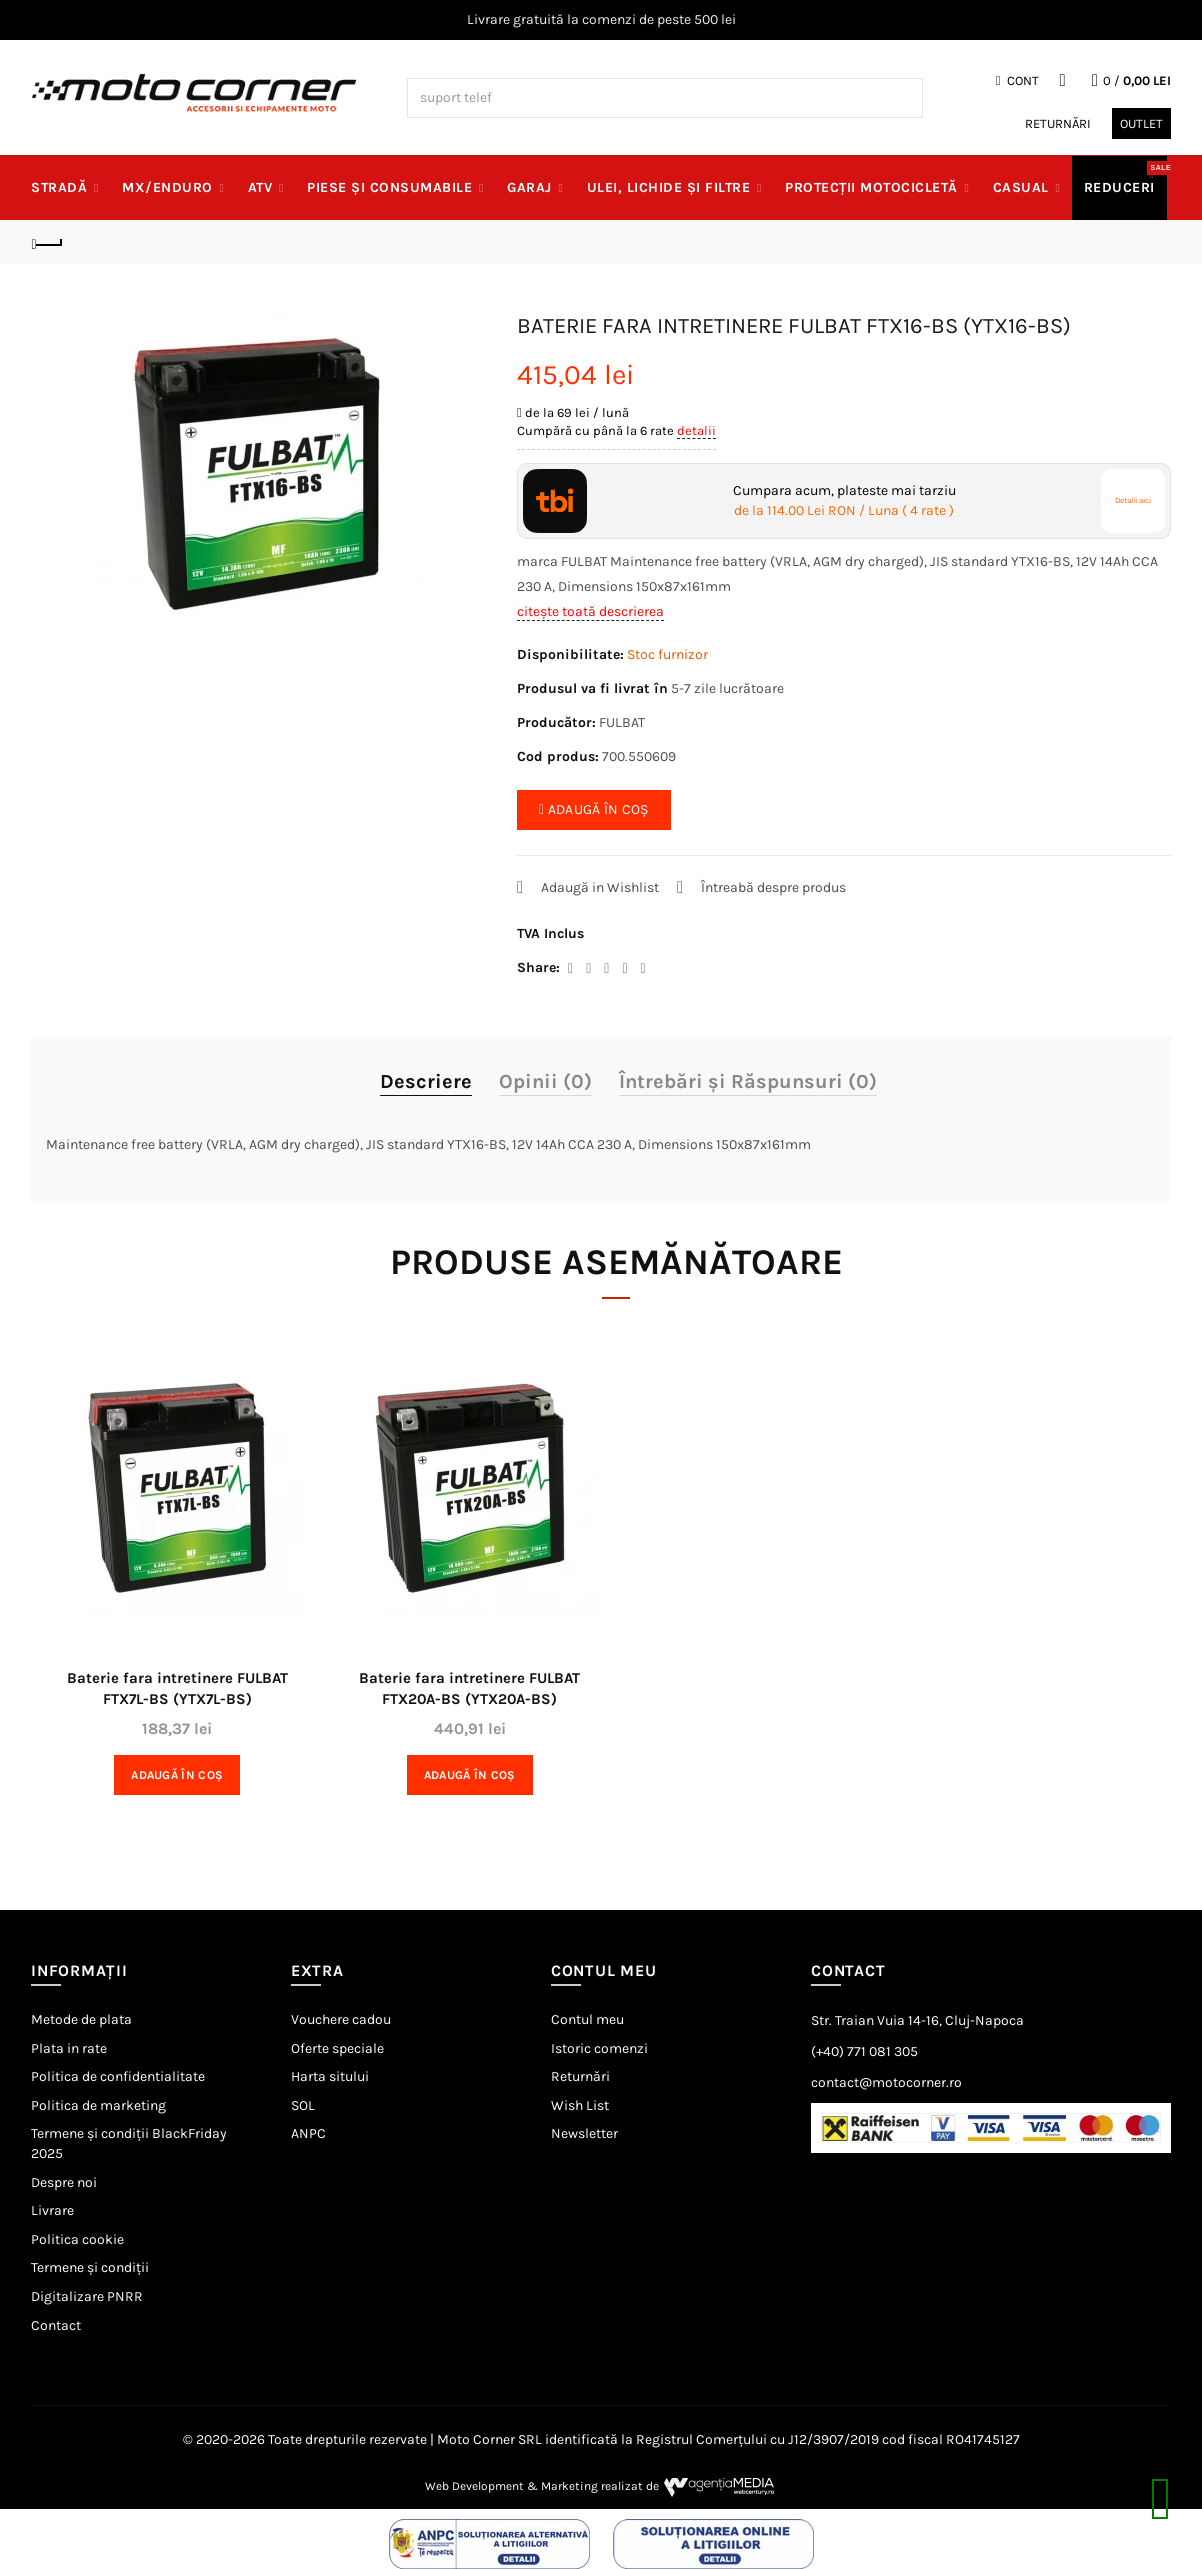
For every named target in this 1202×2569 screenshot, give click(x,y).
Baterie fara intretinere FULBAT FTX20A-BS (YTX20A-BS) (469, 1688)
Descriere (426, 1081)
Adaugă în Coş (177, 1775)
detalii (696, 430)
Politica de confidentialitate (118, 2076)
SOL (303, 2105)
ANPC (308, 2133)
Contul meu (587, 2019)
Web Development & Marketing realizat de (601, 2486)
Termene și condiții (90, 2267)
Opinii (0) (545, 1081)
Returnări (1058, 123)
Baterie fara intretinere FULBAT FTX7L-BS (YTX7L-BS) (177, 1688)
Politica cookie (77, 2239)
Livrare (52, 2210)
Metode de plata (81, 2019)
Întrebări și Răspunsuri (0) (748, 1081)
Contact (56, 2325)
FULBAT (622, 722)
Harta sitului (330, 2076)
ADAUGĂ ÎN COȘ (594, 809)
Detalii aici (1133, 500)
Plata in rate (69, 2048)
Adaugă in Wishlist (600, 887)
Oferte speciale (337, 2048)
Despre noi (64, 2182)
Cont (1017, 80)
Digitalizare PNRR (87, 2296)
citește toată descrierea (590, 611)
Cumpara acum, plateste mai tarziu (844, 501)
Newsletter (584, 2133)
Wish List (580, 2105)
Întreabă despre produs (773, 887)
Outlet (1141, 123)
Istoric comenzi (599, 2048)
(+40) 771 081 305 (864, 2051)
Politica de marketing (98, 2105)
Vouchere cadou (341, 2019)
